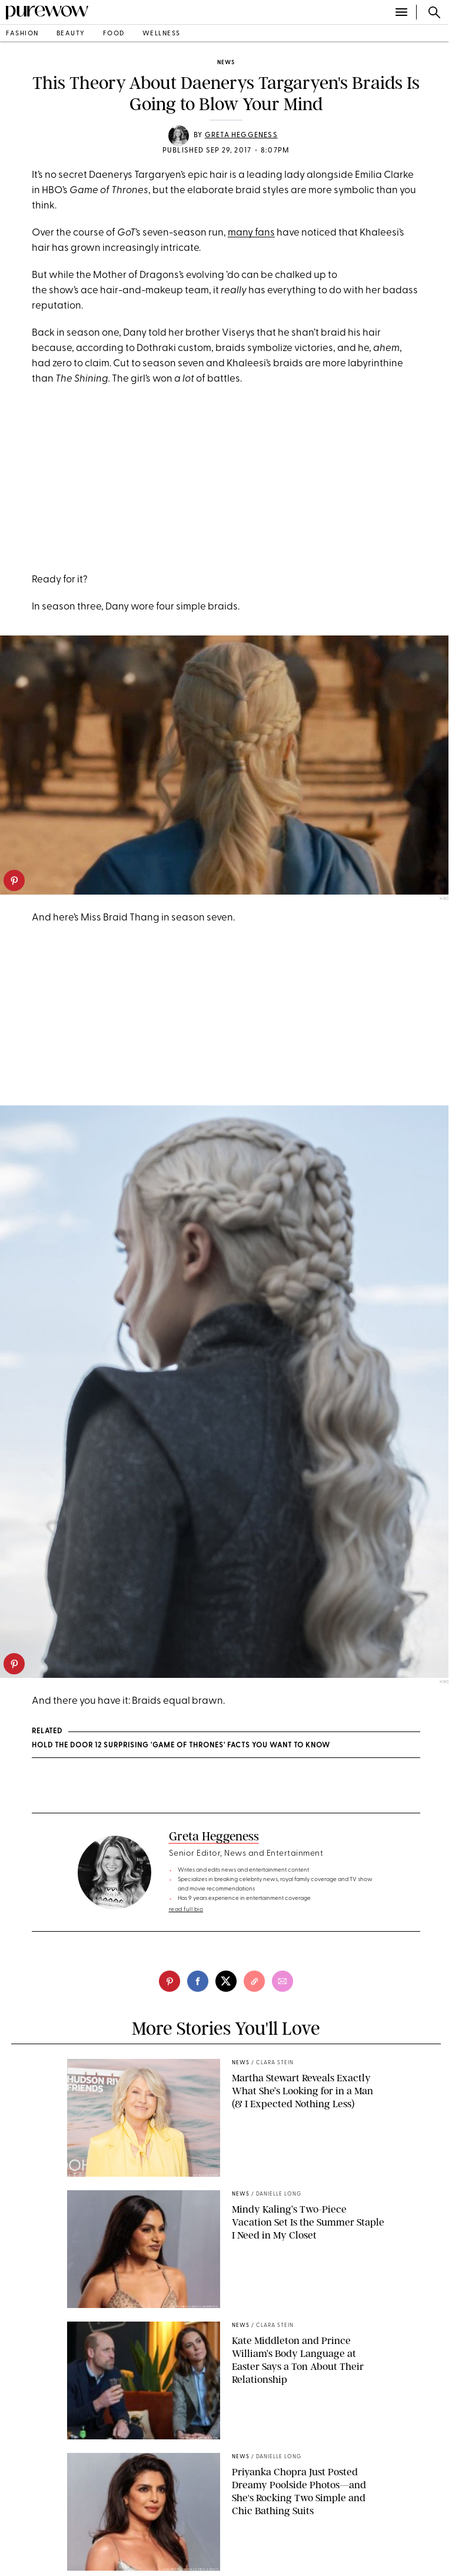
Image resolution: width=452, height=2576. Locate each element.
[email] (282, 1981)
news (225, 62)
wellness (161, 34)
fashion (22, 34)
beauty (70, 34)
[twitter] (226, 1981)
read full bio (186, 1909)
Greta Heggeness (241, 135)
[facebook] (197, 1981)
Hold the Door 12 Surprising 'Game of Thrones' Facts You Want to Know (181, 1745)
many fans (251, 233)
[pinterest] (14, 880)
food (114, 34)
